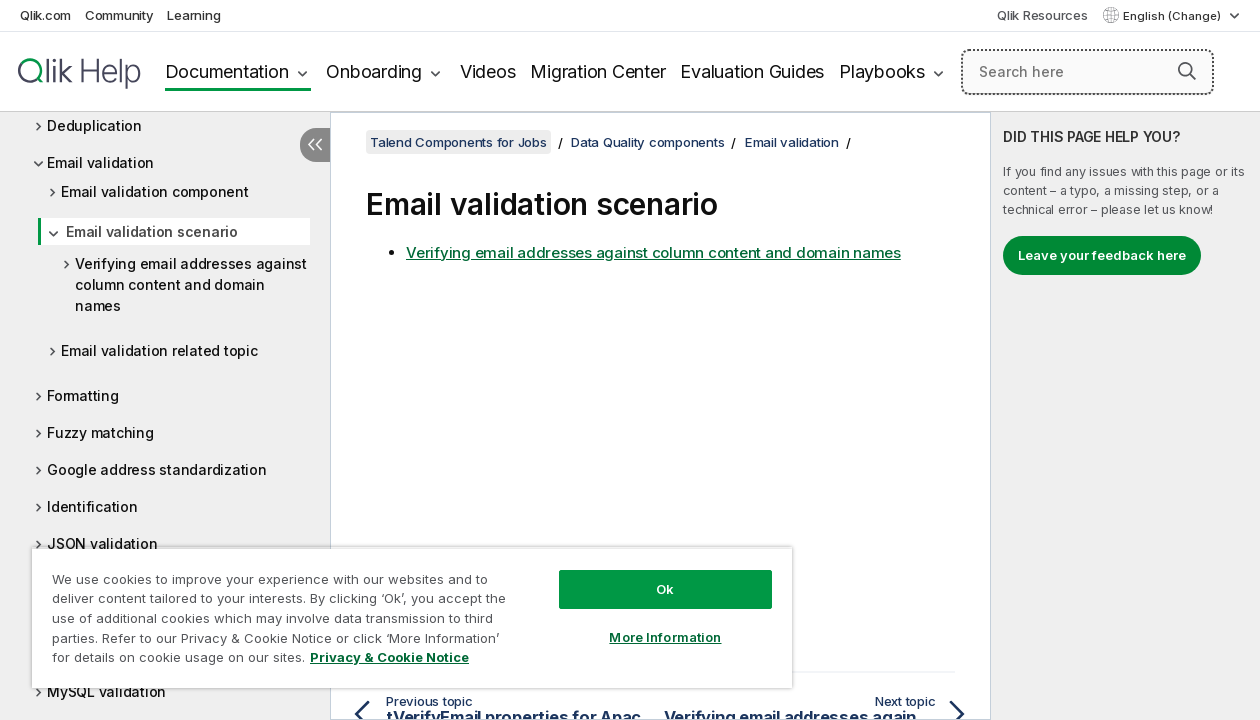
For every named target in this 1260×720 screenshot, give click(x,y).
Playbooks (882, 71)
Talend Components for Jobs (458, 142)
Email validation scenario (152, 231)
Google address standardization (157, 469)
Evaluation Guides (752, 71)
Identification (92, 506)
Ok (641, 574)
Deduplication (94, 125)
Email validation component (155, 191)
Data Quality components (647, 142)
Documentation (227, 71)
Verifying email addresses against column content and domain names (191, 284)
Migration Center (597, 71)
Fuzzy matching (100, 432)
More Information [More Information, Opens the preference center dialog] (641, 622)
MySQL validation (106, 691)
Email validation (100, 162)
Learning (193, 15)
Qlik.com (45, 15)
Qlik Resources (1042, 15)
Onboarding (374, 71)
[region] (397, 610)
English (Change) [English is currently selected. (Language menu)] (1173, 16)
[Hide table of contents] (315, 145)
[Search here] (1087, 72)
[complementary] (1125, 416)
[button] (1187, 71)
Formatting (83, 395)
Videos (488, 71)
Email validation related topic (159, 350)
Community (119, 15)
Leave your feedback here (1102, 255)
